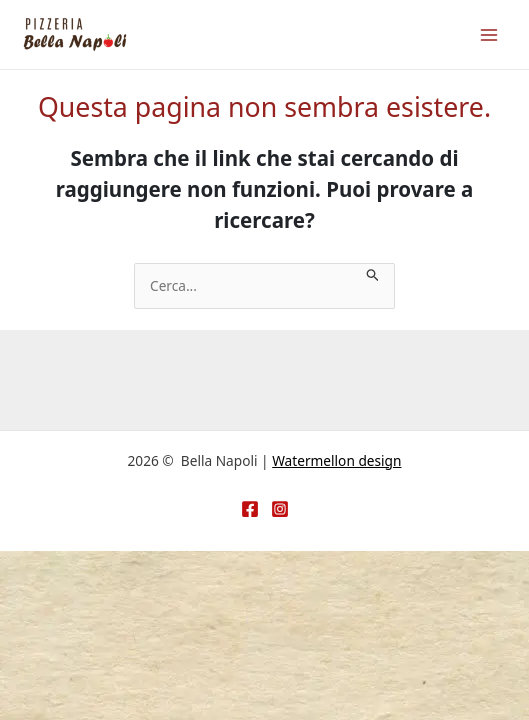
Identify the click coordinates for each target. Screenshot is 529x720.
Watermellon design (336, 460)
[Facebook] (250, 509)
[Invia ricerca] (373, 273)
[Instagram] (280, 509)
